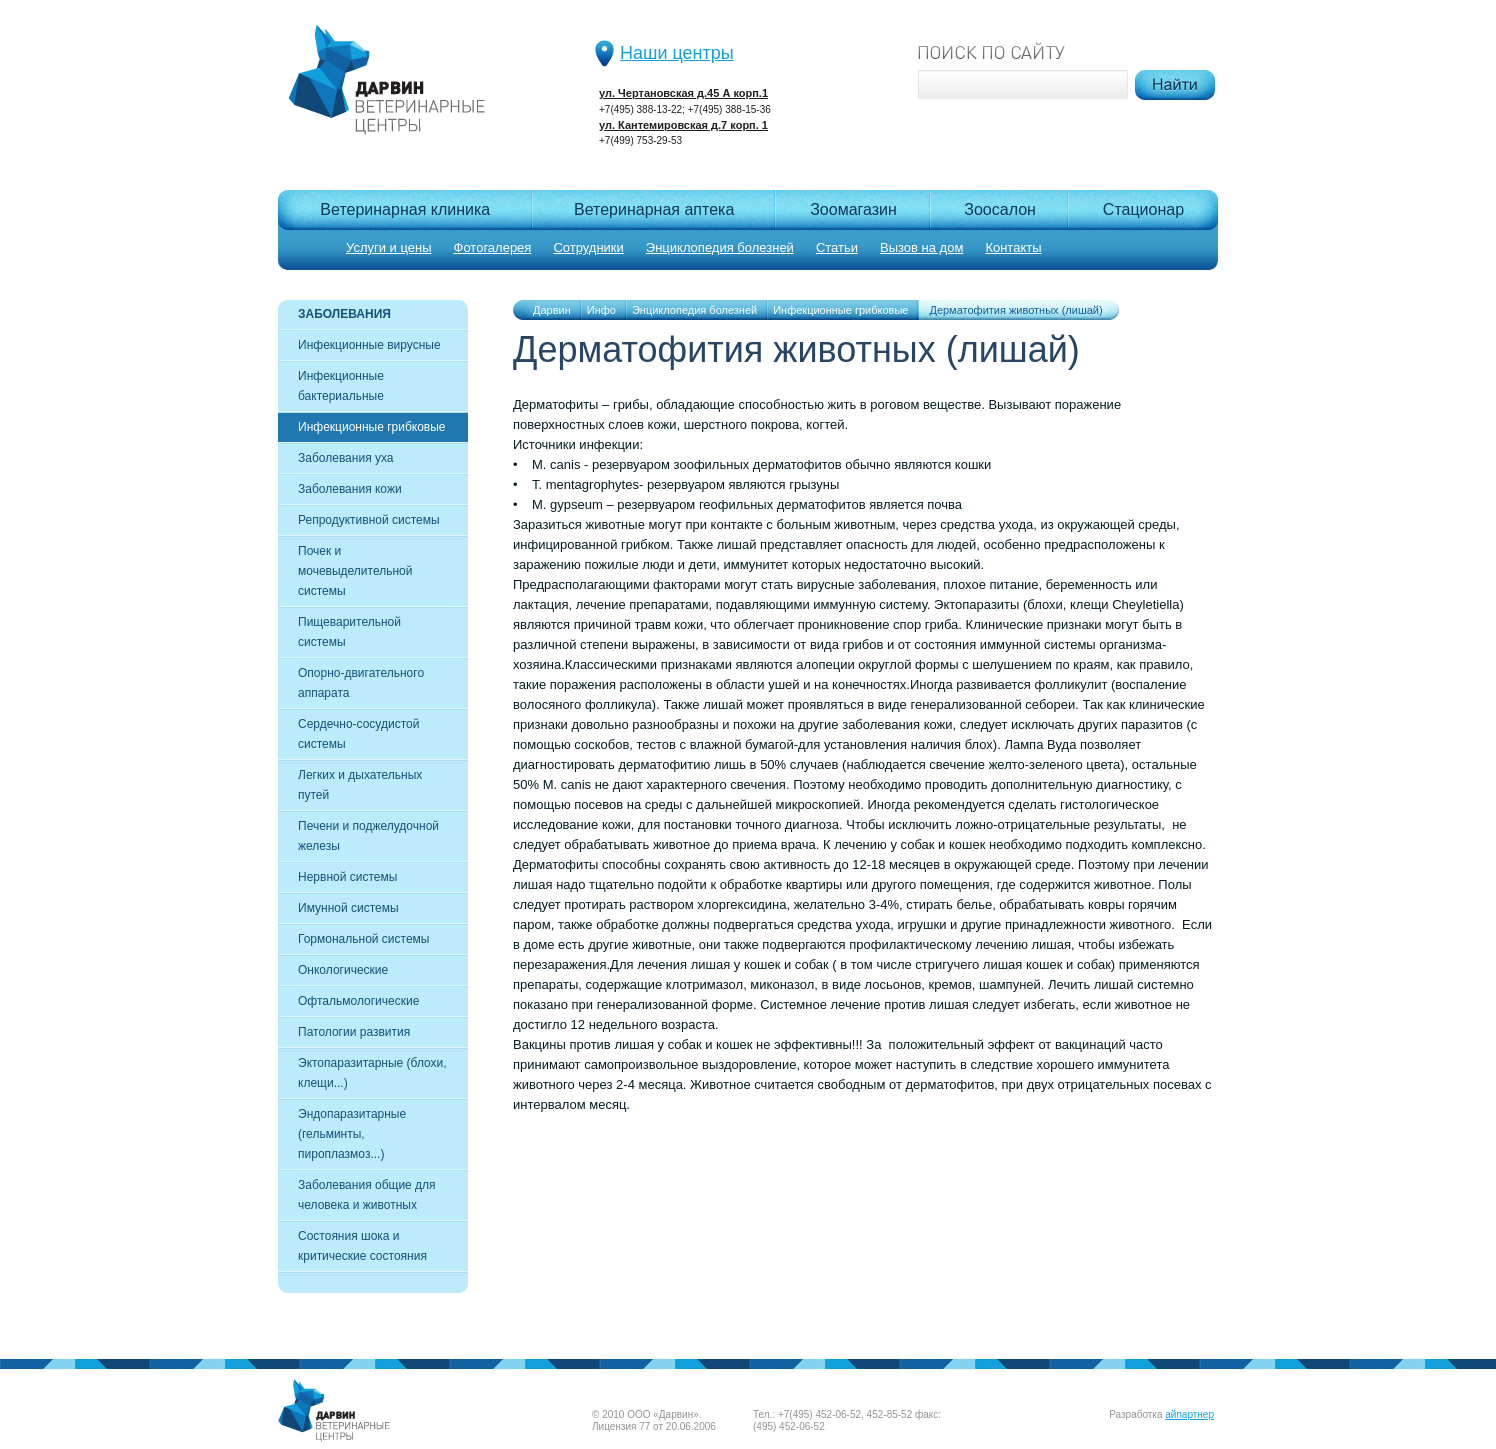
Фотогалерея (493, 247)
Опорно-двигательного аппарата (361, 683)
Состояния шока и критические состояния (362, 1246)
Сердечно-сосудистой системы (358, 734)
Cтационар (1143, 209)
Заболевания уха (346, 458)
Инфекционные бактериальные (341, 386)
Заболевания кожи (350, 489)
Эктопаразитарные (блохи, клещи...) (372, 1073)
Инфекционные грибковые (372, 427)
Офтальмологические (358, 1001)
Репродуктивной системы (369, 520)
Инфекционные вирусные (369, 345)
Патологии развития (354, 1032)
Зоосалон (1000, 209)
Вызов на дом (921, 247)
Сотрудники (588, 247)
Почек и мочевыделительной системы (355, 571)
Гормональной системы (363, 939)
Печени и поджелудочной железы (368, 836)
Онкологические (343, 970)
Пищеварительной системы (349, 632)
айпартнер (1189, 1414)
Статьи (837, 247)
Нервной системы (347, 877)
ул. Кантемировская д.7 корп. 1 (683, 125)
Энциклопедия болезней (720, 247)
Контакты (1013, 247)
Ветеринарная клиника (405, 209)
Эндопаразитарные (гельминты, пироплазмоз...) (352, 1134)
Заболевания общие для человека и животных (367, 1195)
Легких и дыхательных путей (360, 785)
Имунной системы (348, 908)
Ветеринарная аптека (654, 209)
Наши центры (677, 53)
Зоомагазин (853, 209)
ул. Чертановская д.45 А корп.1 (683, 93)
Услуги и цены (389, 247)
